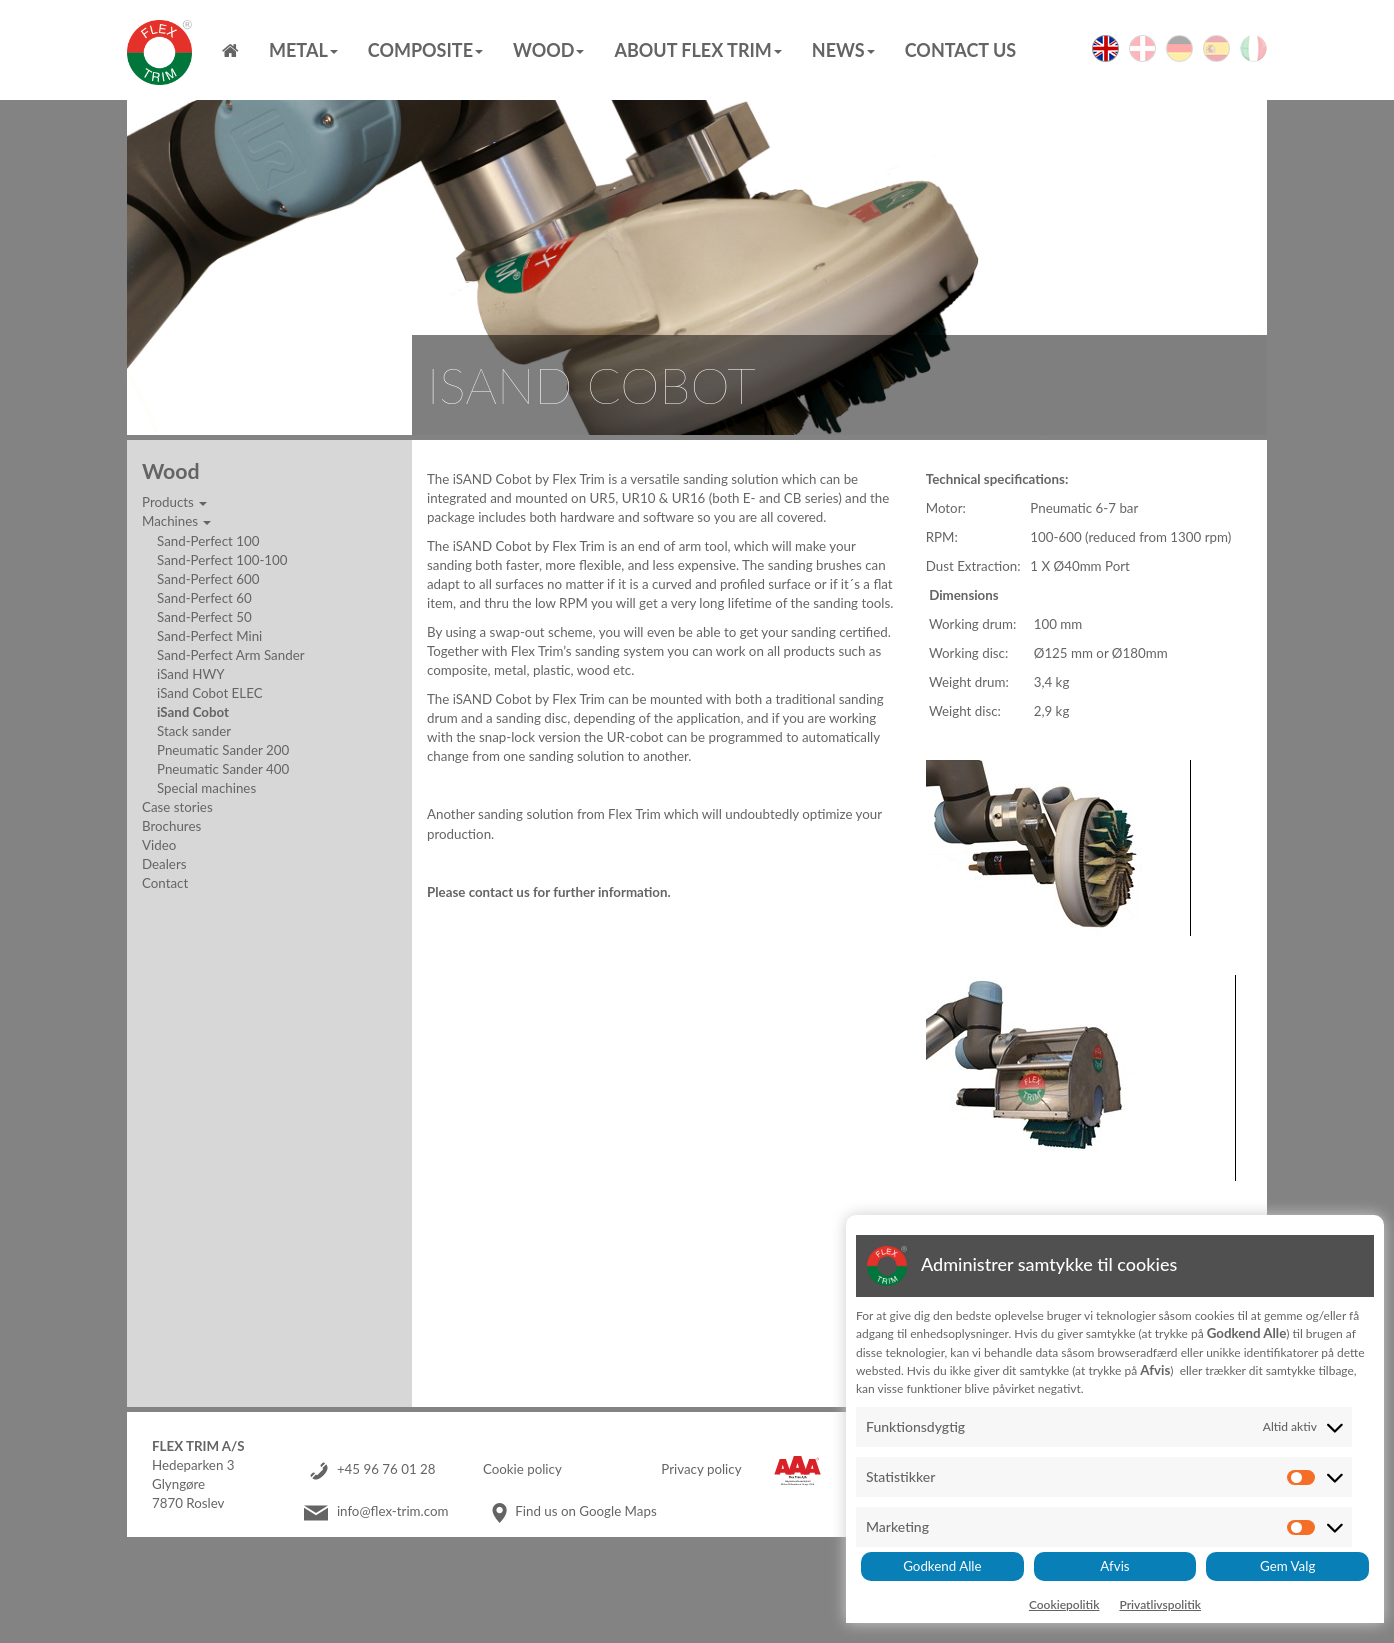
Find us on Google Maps (585, 1511)
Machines (176, 521)
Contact (165, 883)
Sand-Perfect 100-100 (222, 560)
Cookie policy (522, 1469)
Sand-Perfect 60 (204, 598)
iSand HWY (191, 674)
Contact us (960, 50)
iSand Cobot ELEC (210, 693)
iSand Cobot (193, 712)
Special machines (206, 788)
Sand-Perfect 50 (204, 617)
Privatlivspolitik (1160, 1604)
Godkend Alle (942, 1566)
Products (174, 502)
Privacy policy (701, 1469)
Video (159, 845)
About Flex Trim (697, 50)
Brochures (171, 826)
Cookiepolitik (1064, 1604)
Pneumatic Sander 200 (223, 750)
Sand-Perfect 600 (208, 579)
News (843, 50)
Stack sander (194, 731)
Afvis (1114, 1566)
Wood (548, 50)
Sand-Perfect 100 (208, 541)
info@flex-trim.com (393, 1511)
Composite (425, 50)
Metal (303, 50)
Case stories (177, 807)
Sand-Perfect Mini (209, 636)
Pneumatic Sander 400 (223, 769)
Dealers (164, 864)
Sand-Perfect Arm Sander (231, 655)
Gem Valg (1287, 1566)
